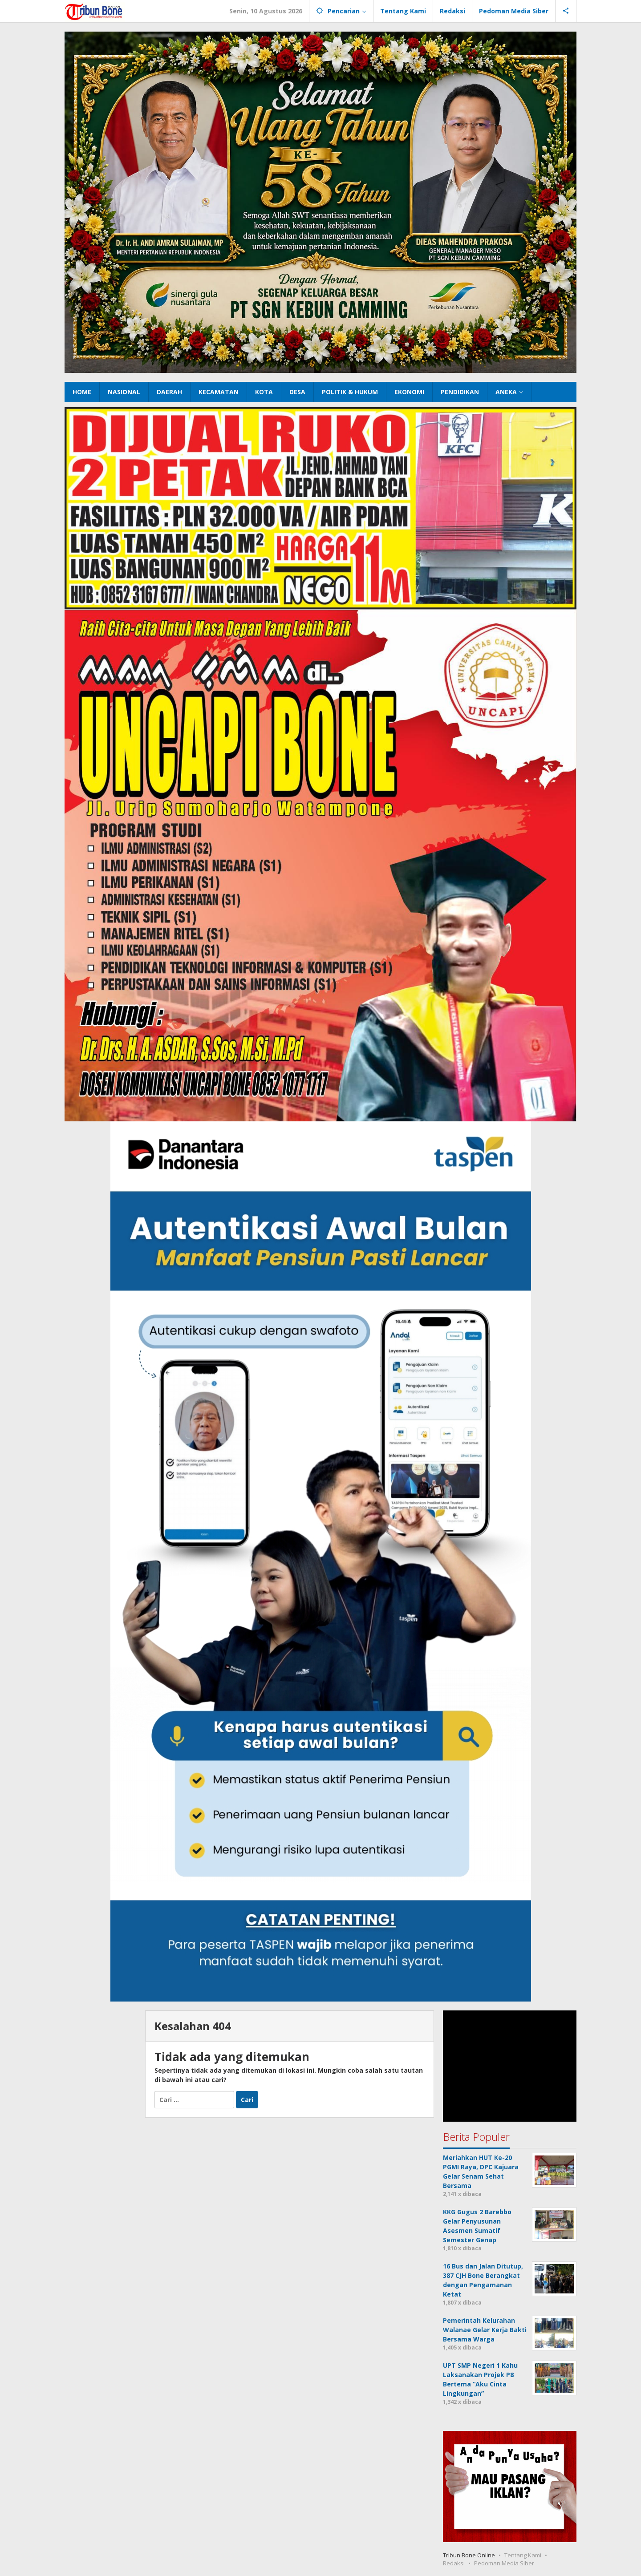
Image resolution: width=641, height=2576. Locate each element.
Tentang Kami (522, 2555)
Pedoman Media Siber (504, 2563)
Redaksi (454, 2563)
